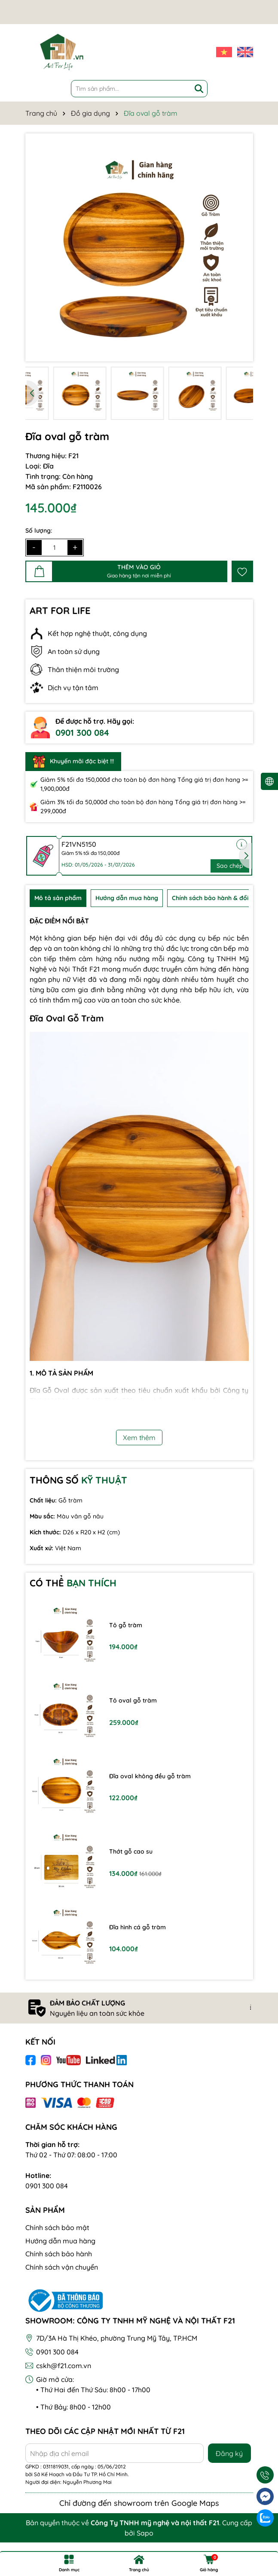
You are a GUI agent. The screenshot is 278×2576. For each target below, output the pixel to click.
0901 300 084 (82, 732)
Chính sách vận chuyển (61, 2267)
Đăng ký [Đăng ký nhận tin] (229, 2453)
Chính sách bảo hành (58, 2253)
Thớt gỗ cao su (131, 1851)
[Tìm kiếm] (198, 88)
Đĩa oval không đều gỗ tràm (150, 1776)
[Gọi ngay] (265, 2474)
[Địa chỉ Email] (114, 2453)
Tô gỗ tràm (125, 1625)
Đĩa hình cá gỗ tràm (137, 1927)
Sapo (145, 2533)
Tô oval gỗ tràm (133, 1700)
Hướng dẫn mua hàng (60, 2241)
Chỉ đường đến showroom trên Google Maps (139, 2503)
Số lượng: (38, 530)
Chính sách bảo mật (57, 2227)
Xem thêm (139, 1437)
